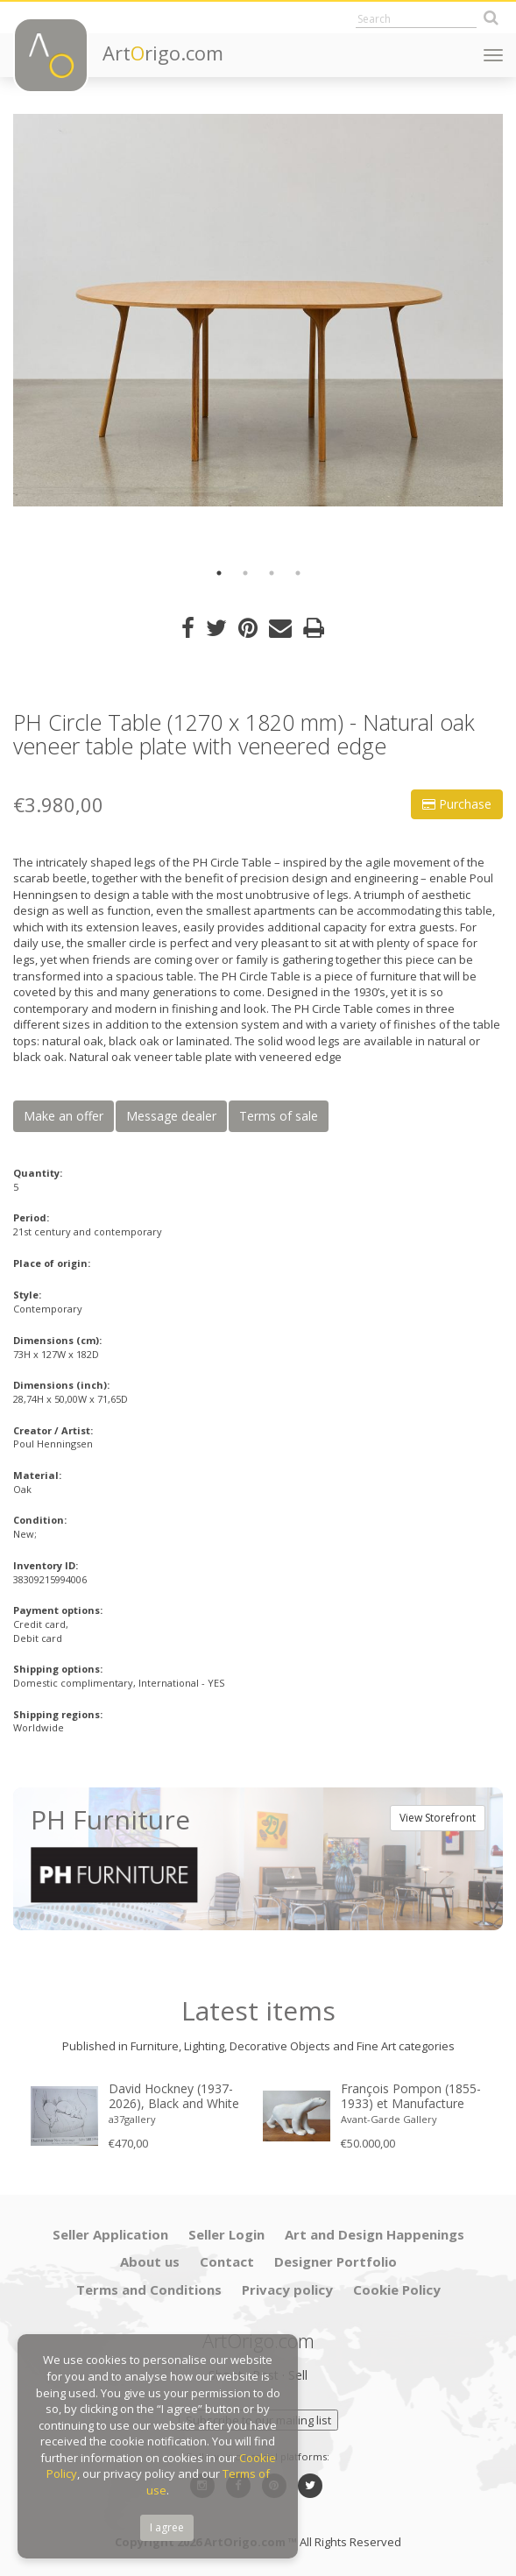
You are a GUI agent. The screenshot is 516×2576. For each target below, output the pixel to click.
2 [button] (245, 573)
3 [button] (271, 573)
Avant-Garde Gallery (389, 2119)
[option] (258, 310)
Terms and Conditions (149, 2289)
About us (150, 2261)
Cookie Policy (397, 2289)
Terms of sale (278, 1116)
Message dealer (171, 1116)
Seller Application (110, 2234)
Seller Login (226, 2234)
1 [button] (219, 573)
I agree (167, 2527)
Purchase (456, 804)
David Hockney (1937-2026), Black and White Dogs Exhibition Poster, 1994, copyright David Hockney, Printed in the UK (175, 2096)
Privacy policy (287, 2289)
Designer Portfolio (335, 2261)
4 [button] (298, 573)
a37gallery (132, 2119)
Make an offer (63, 1116)
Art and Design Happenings (374, 2234)
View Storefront (437, 1817)
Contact (227, 2261)
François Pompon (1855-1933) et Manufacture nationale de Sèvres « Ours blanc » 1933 (411, 2096)
